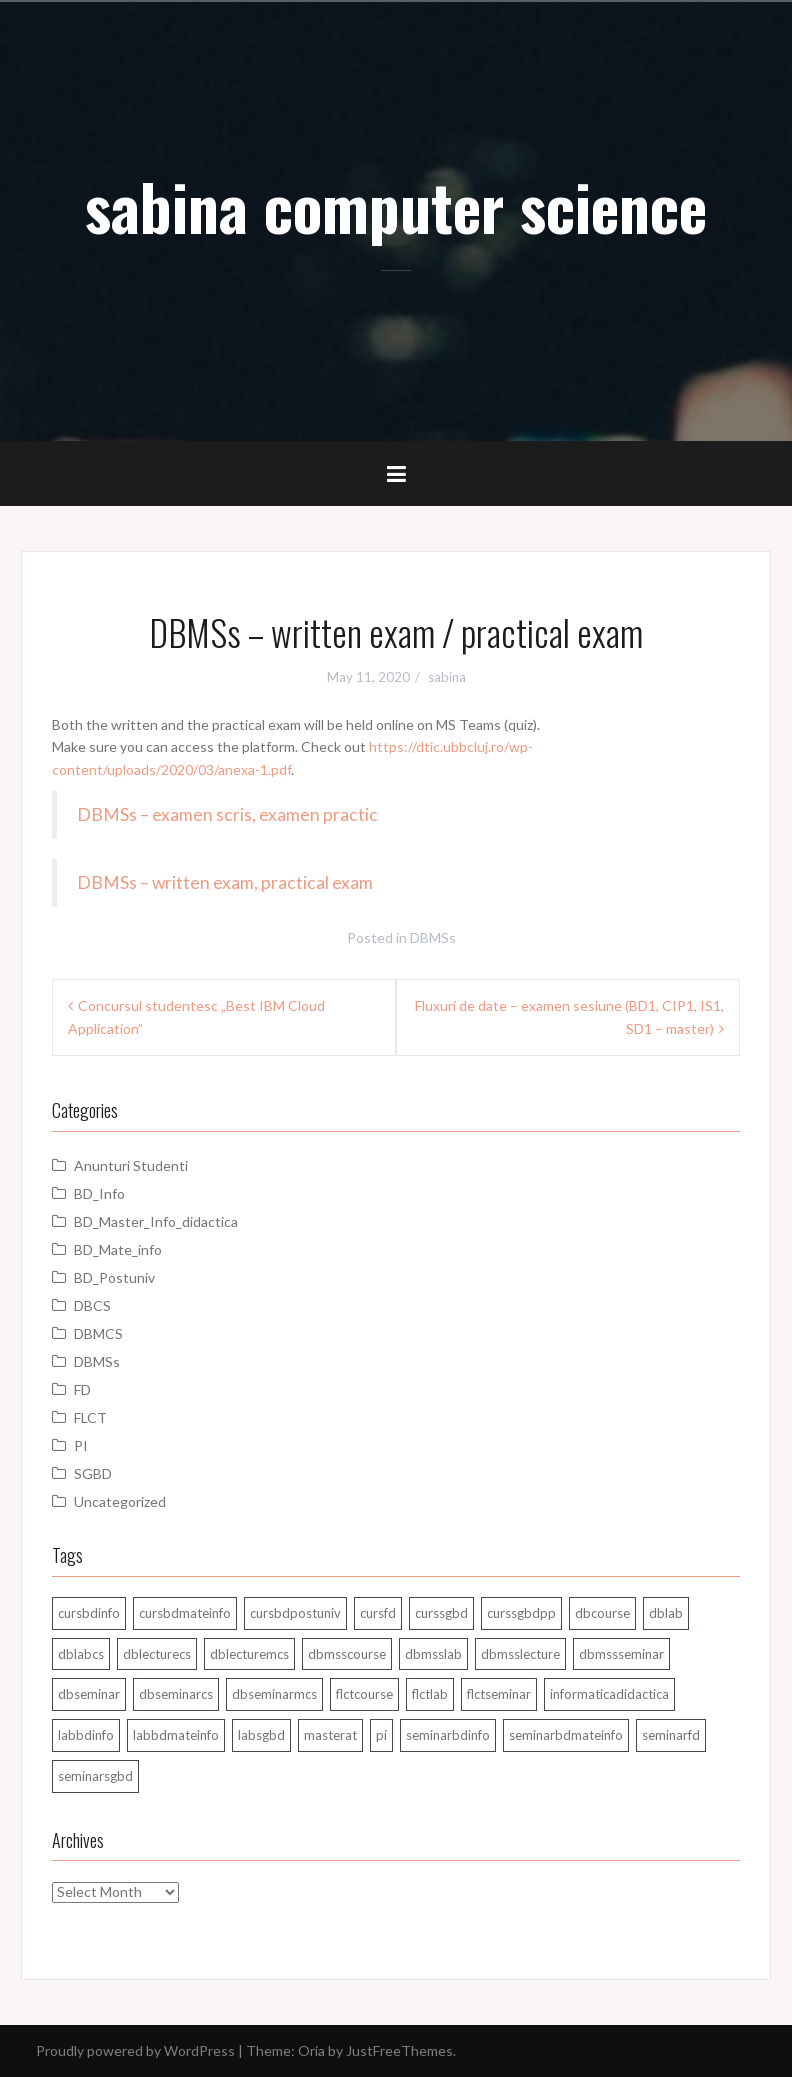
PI (81, 1445)
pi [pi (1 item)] (381, 1735)
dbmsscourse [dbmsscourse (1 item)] (347, 1654)
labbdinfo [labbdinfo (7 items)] (86, 1735)
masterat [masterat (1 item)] (330, 1735)
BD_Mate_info (118, 1249)
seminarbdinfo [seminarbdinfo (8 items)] (448, 1735)
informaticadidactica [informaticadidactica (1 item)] (609, 1694)
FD (82, 1389)
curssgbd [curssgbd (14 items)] (441, 1613)
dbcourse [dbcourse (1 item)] (602, 1613)
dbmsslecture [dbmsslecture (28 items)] (520, 1654)
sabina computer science (396, 206)
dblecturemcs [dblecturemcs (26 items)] (249, 1654)
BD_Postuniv (114, 1277)
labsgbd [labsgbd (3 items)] (261, 1735)
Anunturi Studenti (131, 1165)
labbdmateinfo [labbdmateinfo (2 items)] (176, 1735)
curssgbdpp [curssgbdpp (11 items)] (521, 1613)
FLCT (90, 1417)
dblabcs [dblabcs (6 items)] (81, 1654)
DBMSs (433, 937)
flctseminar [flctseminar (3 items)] (499, 1694)
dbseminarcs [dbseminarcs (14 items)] (176, 1694)
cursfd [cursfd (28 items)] (378, 1613)
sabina (447, 677)
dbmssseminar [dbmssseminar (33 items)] (621, 1654)
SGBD (93, 1473)
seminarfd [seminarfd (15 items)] (671, 1735)
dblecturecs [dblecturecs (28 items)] (157, 1654)
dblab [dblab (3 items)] (666, 1613)
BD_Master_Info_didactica (156, 1221)
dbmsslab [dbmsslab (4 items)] (433, 1654)
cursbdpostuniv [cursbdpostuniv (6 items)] (295, 1613)
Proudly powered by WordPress (135, 2050)
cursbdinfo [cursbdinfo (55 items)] (89, 1613)
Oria (311, 2050)
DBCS (92, 1305)
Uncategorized (120, 1501)
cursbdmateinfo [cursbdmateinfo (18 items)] (185, 1613)
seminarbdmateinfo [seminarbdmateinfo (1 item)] (566, 1735)
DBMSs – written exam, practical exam (225, 882)
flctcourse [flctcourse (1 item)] (364, 1694)
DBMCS (98, 1333)
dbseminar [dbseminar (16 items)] (89, 1694)
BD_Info (99, 1193)
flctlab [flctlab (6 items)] (430, 1694)
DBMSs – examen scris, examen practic (227, 814)
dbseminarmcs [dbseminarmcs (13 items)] (274, 1694)
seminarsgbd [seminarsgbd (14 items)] (95, 1776)
